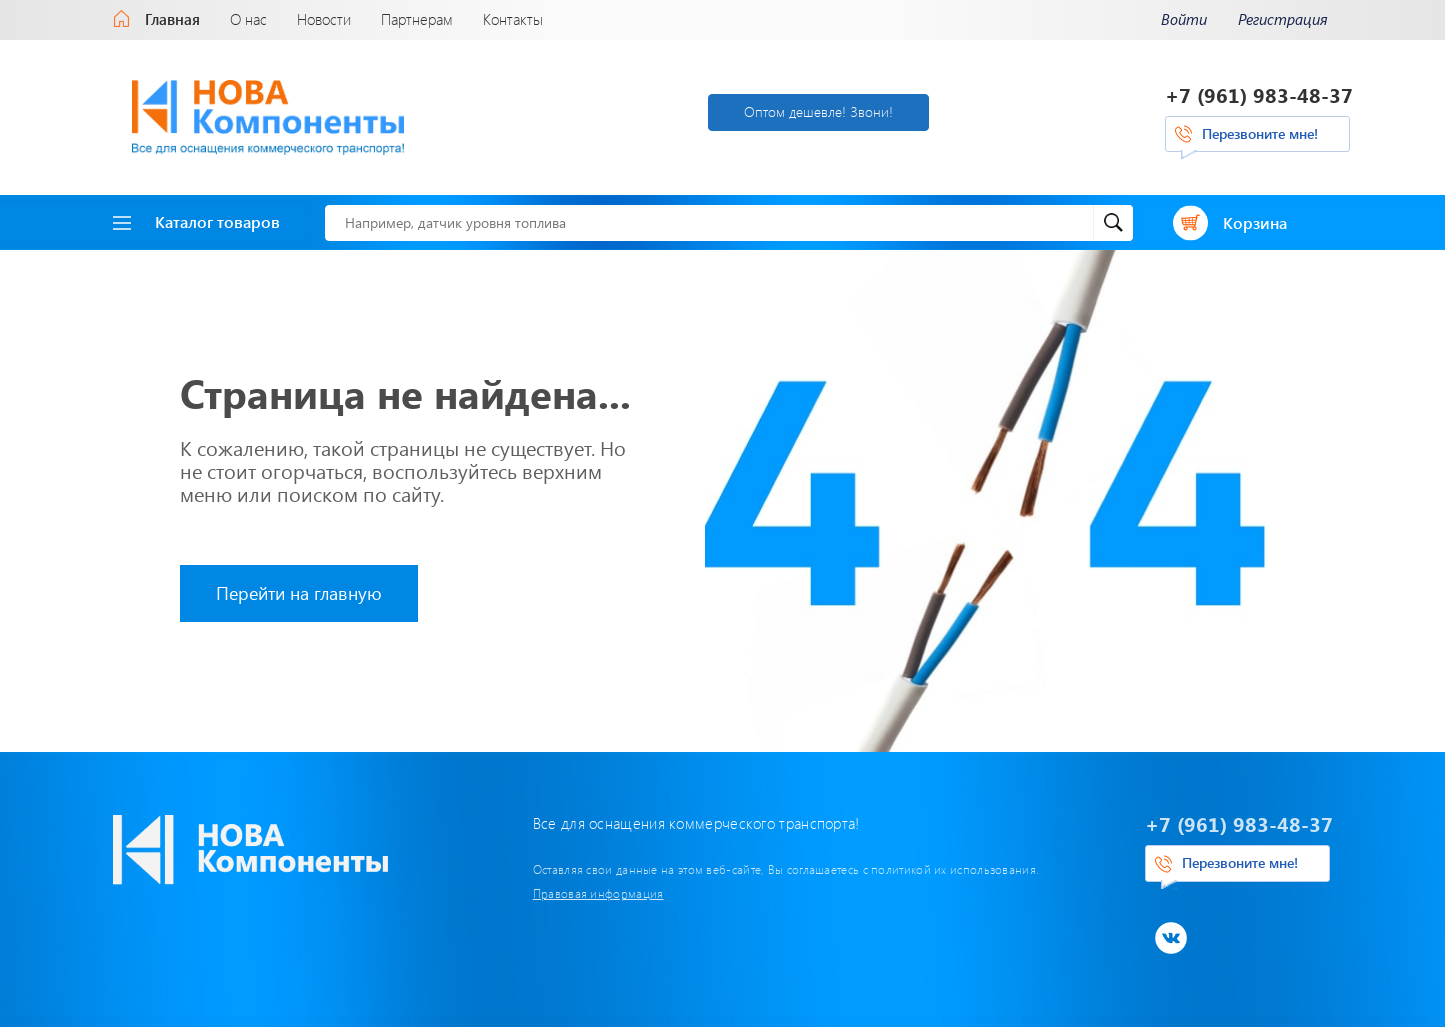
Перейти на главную (299, 593)
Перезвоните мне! (1260, 133)
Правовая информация (598, 893)
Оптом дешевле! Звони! (818, 111)
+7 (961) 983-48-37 (1259, 94)
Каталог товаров (196, 221)
